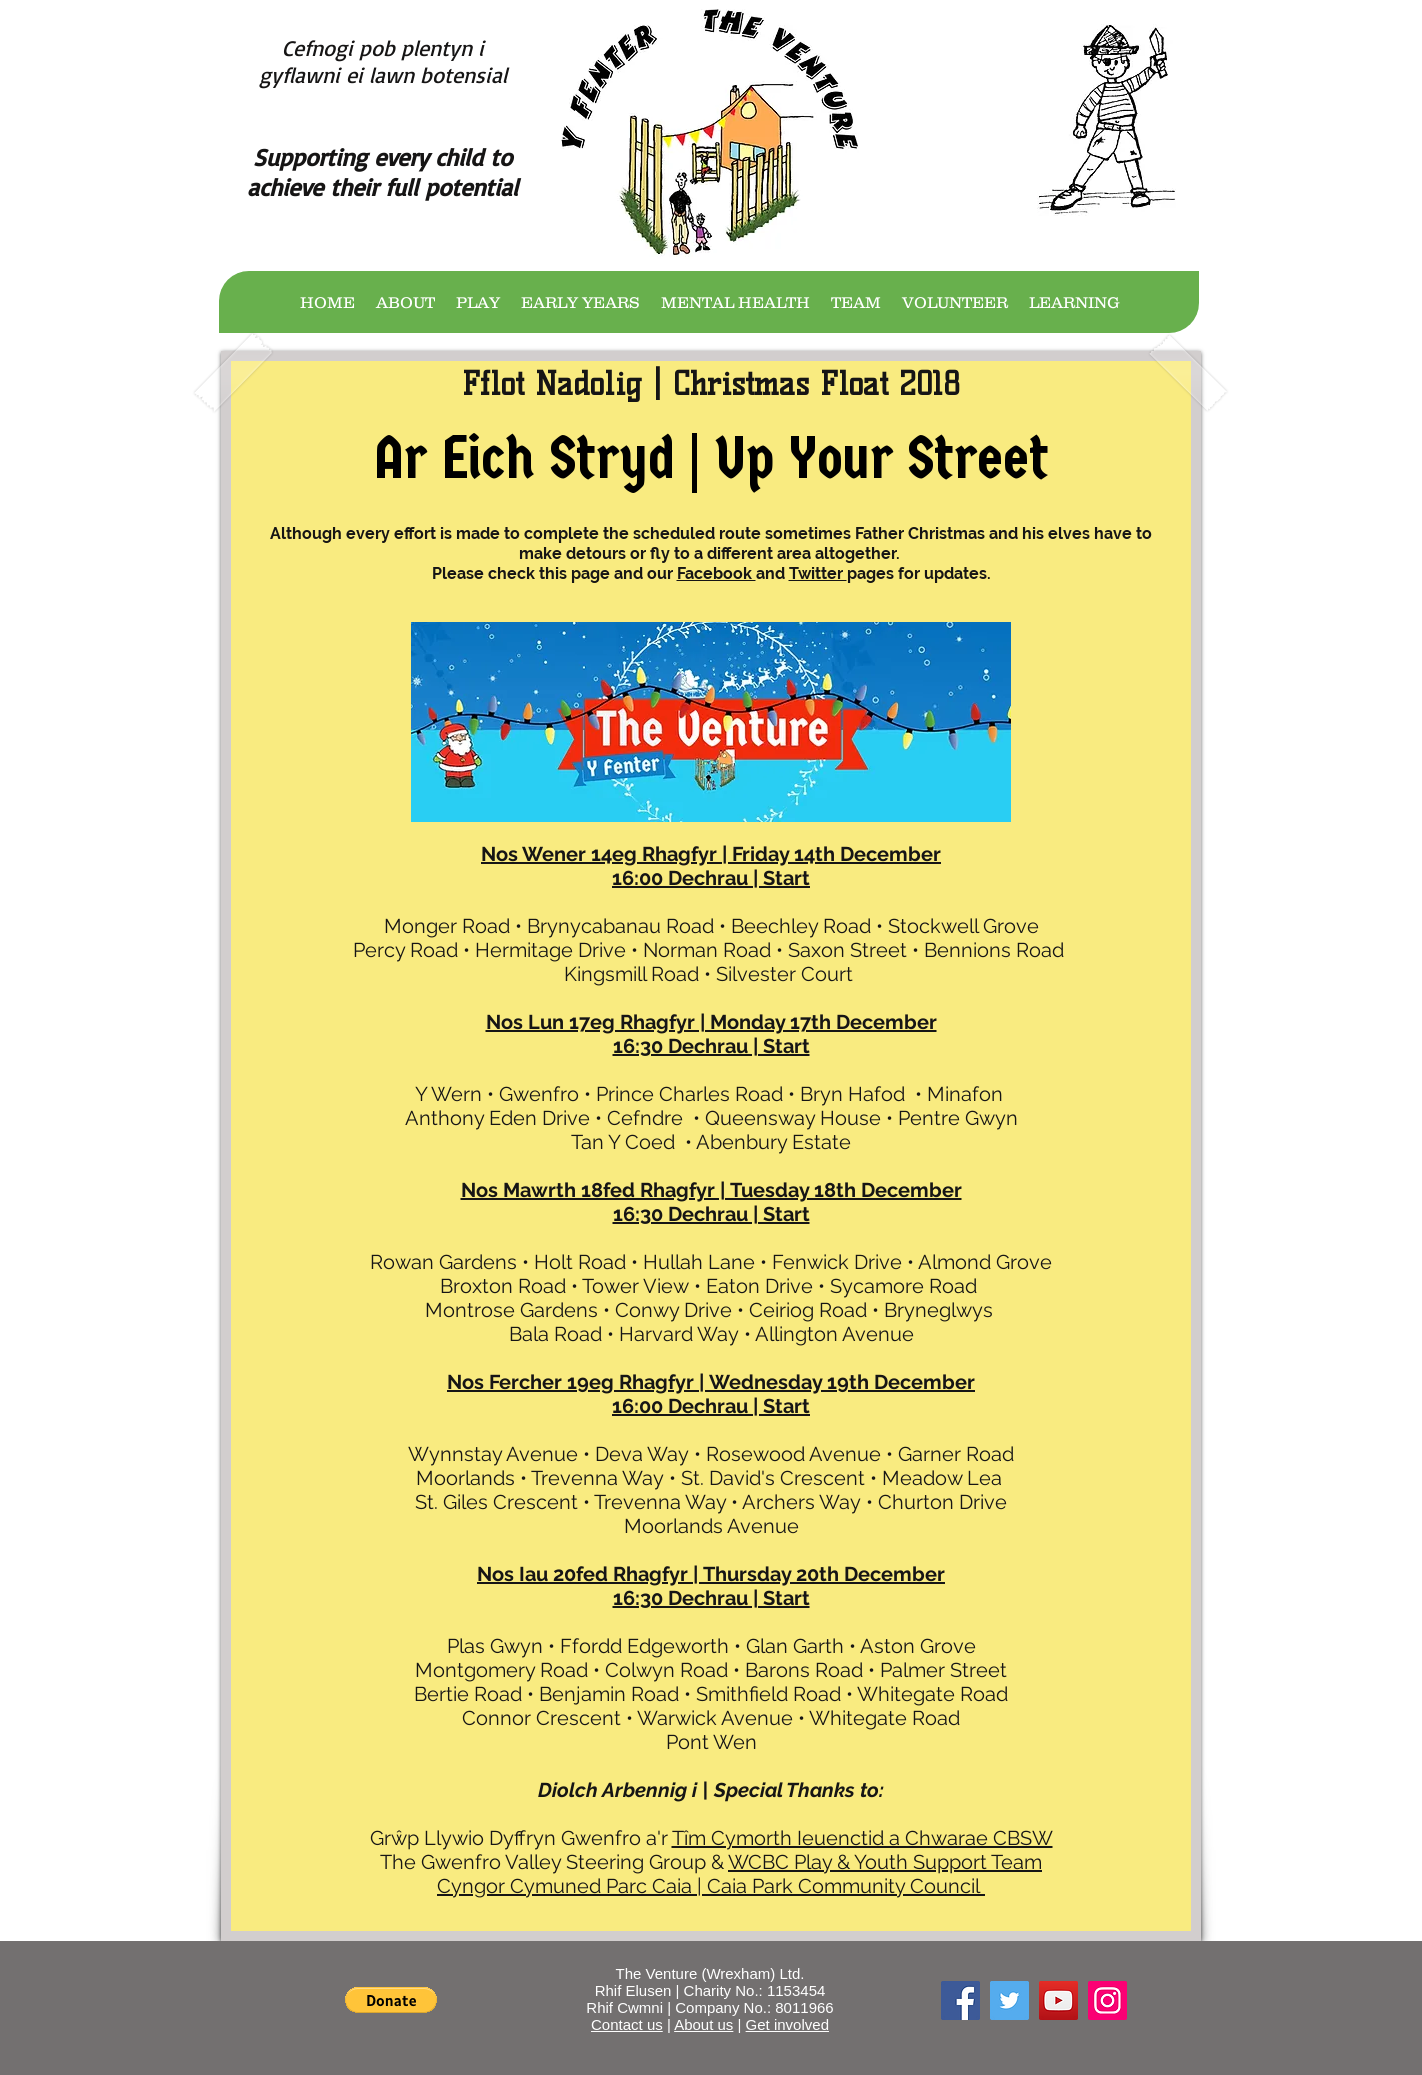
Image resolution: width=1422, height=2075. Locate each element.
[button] (391, 2000)
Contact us (627, 2024)
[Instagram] (1107, 2000)
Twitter (818, 573)
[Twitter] (1009, 2000)
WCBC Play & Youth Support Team (885, 1862)
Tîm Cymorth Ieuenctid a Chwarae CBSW (862, 1838)
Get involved (787, 2024)
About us (703, 2024)
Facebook (716, 573)
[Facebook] (960, 2000)
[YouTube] (1058, 2000)
